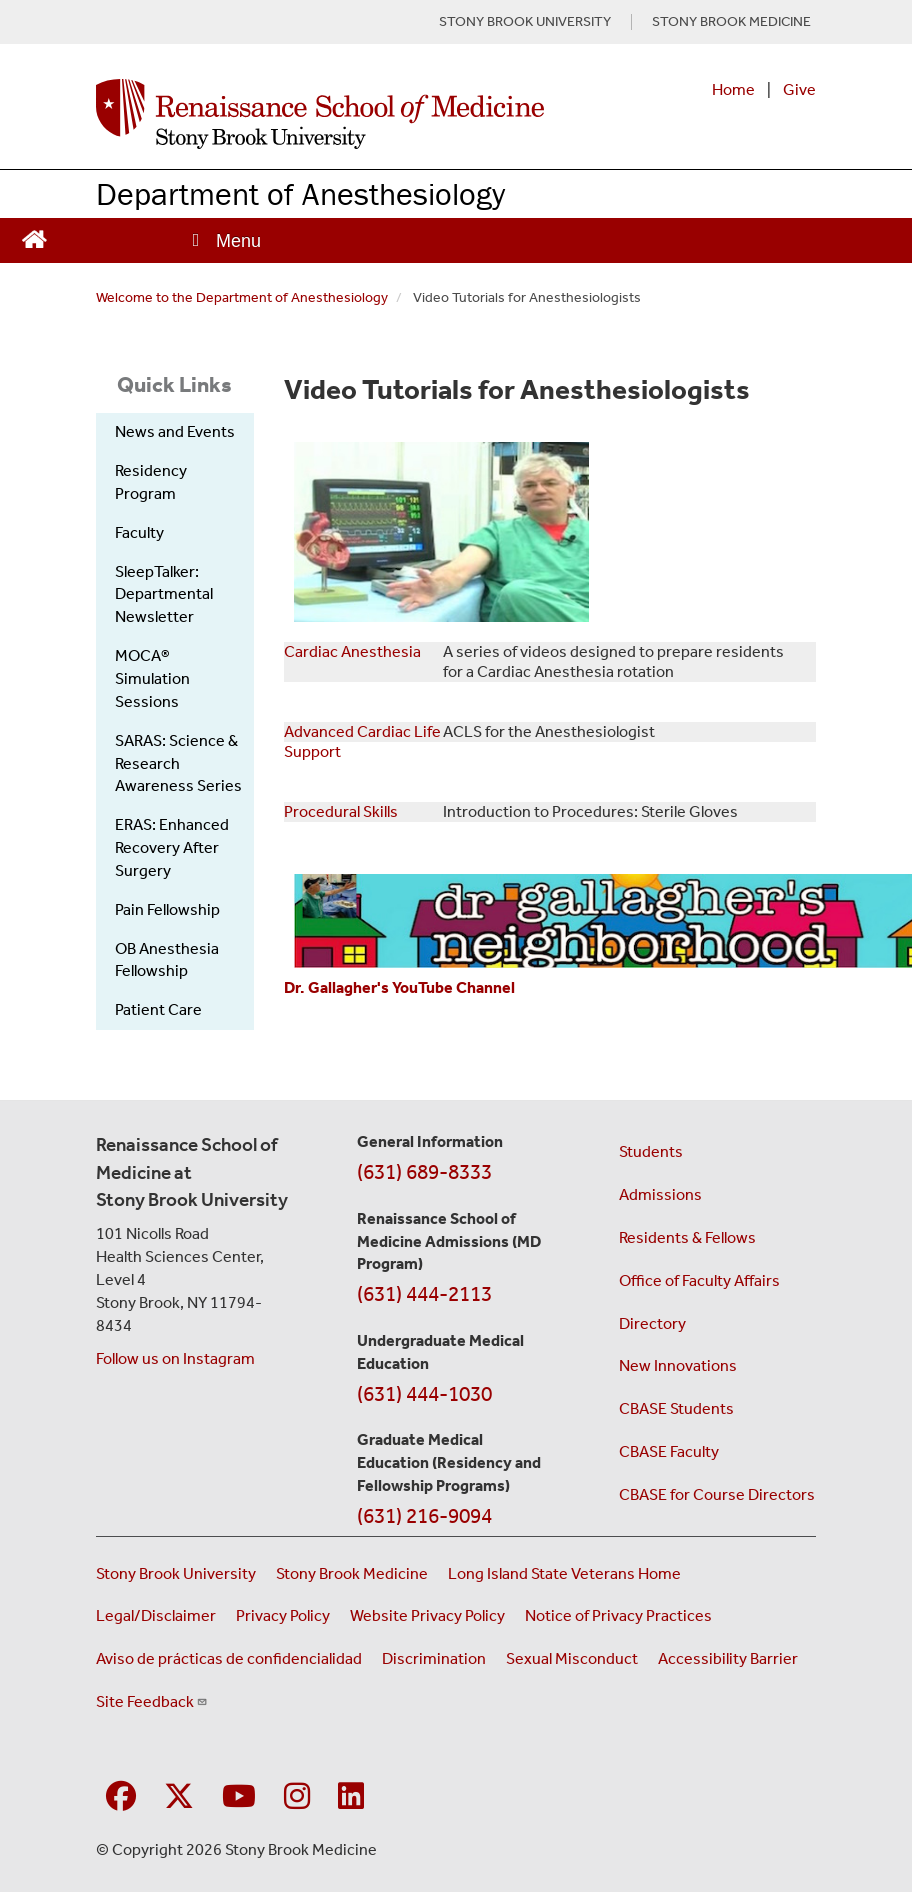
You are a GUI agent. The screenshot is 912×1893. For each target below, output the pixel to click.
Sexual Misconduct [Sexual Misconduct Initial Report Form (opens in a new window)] (572, 1658)
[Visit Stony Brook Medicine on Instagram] (297, 1797)
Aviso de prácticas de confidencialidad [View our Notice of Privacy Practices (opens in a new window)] (229, 1658)
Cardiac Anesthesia (352, 651)
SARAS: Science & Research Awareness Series (178, 763)
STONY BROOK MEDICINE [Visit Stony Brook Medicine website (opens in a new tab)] (731, 22)
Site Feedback (152, 1701)
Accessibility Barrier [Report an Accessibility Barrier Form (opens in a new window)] (728, 1658)
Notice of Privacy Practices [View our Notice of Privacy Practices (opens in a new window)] (618, 1615)
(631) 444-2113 (424, 1294)
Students (651, 1151)
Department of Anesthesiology (300, 193)
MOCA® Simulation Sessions (152, 678)
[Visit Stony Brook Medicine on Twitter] (179, 1797)
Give (799, 89)
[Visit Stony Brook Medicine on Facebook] (121, 1797)
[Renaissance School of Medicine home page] (320, 114)
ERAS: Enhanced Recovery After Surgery (172, 847)
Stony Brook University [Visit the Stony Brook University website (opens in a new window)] (176, 1573)
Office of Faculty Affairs (699, 1280)
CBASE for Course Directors (717, 1494)
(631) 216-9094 (424, 1516)
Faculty (139, 532)
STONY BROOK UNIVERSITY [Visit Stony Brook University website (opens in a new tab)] (525, 22)
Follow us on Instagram (175, 1358)
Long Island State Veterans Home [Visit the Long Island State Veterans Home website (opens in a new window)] (564, 1573)
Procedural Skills (341, 811)
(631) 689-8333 (424, 1172)
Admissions (660, 1194)
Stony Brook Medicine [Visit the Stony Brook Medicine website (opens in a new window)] (352, 1573)
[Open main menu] (225, 240)
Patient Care (158, 1009)
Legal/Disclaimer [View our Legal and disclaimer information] (156, 1615)
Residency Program (151, 482)
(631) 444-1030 (424, 1394)
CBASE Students (676, 1408)
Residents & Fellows (687, 1237)
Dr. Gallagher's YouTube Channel (399, 987)
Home (733, 89)
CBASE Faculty (669, 1451)
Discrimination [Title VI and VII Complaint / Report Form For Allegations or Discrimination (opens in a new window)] (434, 1658)
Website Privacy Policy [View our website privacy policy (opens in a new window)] (427, 1615)
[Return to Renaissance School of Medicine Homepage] (34, 236)
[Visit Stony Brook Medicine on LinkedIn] (351, 1797)
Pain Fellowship (167, 909)
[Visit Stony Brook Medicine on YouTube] (239, 1797)
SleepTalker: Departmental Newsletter (164, 594)
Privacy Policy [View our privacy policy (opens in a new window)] (283, 1615)
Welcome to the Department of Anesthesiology (242, 297)
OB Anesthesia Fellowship (167, 960)
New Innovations (678, 1365)
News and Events (175, 431)
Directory (652, 1323)
